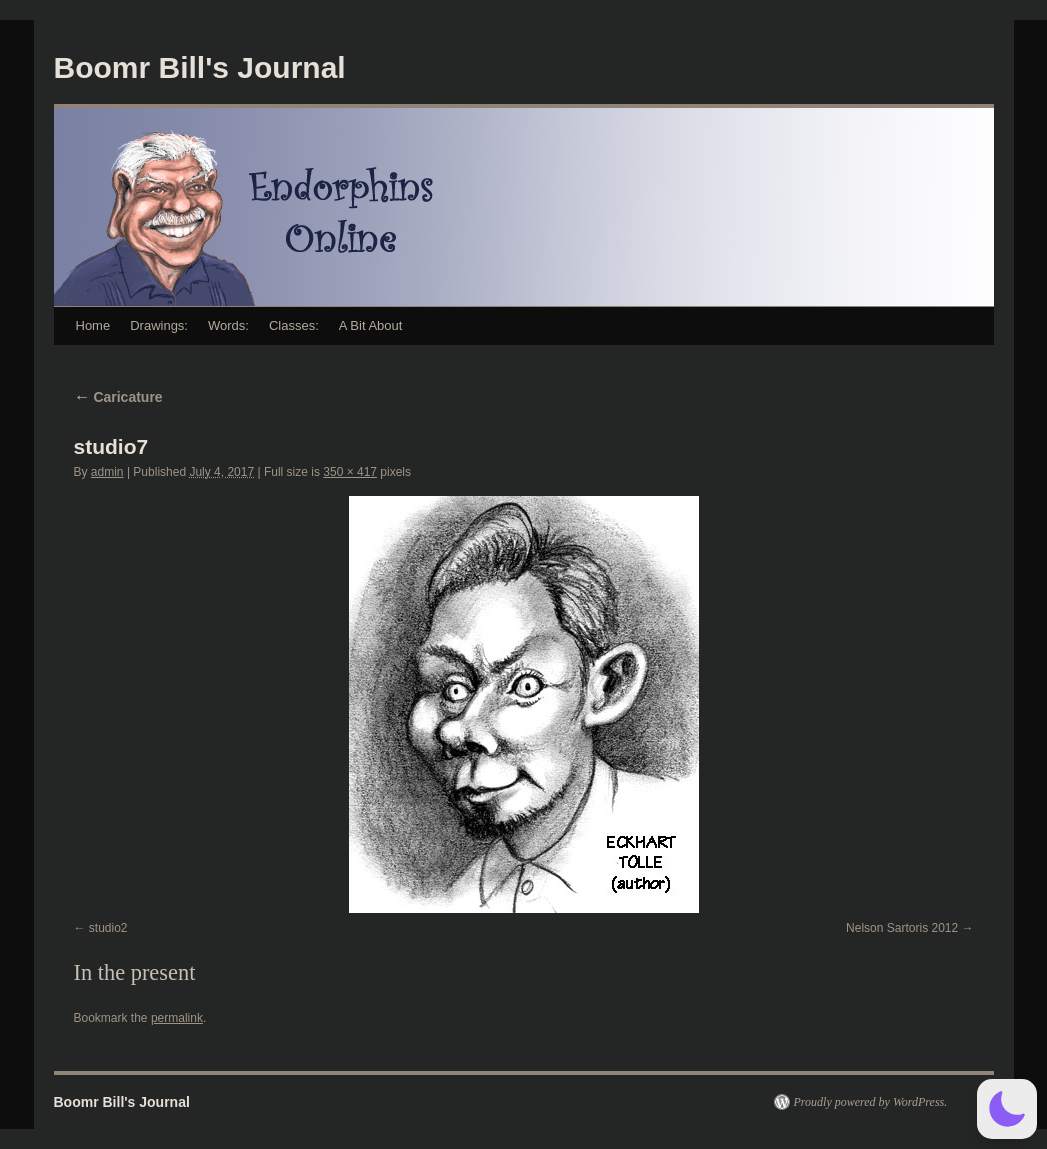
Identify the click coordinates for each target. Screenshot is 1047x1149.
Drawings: (159, 325)
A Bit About (371, 325)
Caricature (118, 397)
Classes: (294, 325)
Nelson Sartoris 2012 (902, 928)
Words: (228, 325)
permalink (177, 1018)
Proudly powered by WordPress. (871, 1102)
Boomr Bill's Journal (200, 67)
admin (107, 472)
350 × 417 (350, 472)
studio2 (108, 928)
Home (93, 325)
